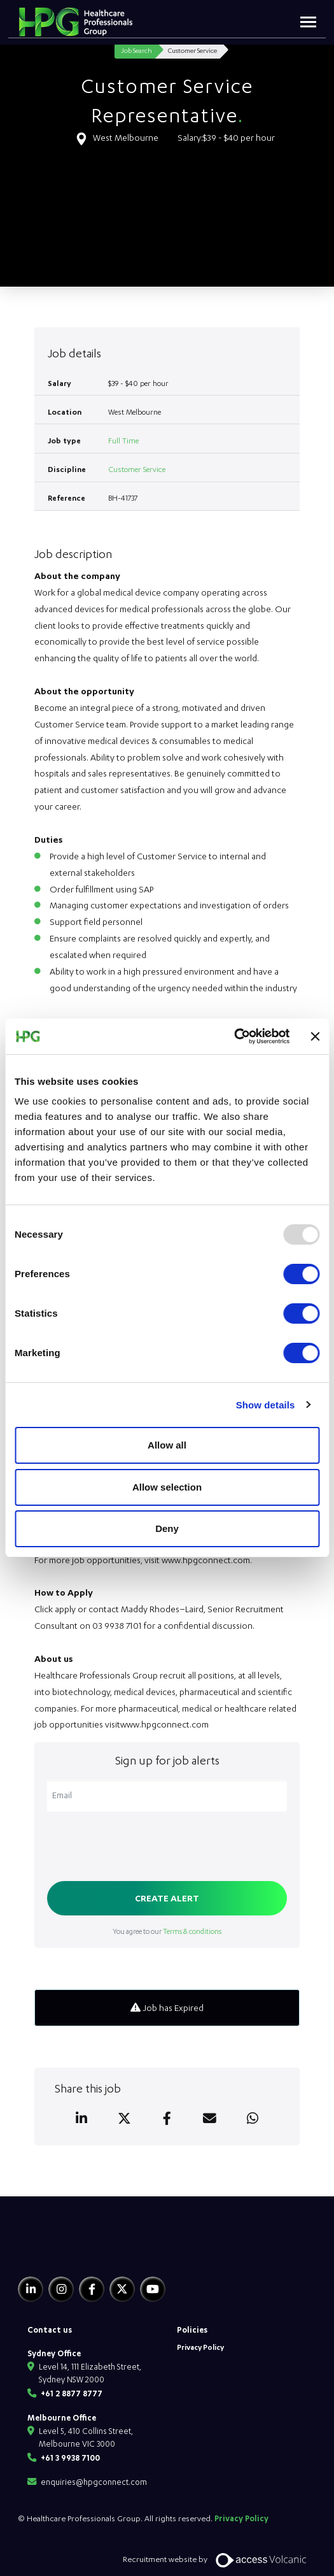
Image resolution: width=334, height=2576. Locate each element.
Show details (265, 1404)
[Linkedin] (30, 2289)
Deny (167, 1528)
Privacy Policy (200, 2347)
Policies (192, 2329)
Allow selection (167, 1487)
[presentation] (143, 1848)
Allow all (167, 1445)
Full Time (123, 440)
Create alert (167, 1898)
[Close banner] (314, 1036)
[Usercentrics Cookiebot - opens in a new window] (234, 1036)
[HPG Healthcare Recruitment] (77, 2250)
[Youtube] (152, 2289)
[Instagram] (61, 2289)
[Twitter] (122, 2289)
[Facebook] (91, 2289)
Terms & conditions (192, 1931)
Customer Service (136, 469)
